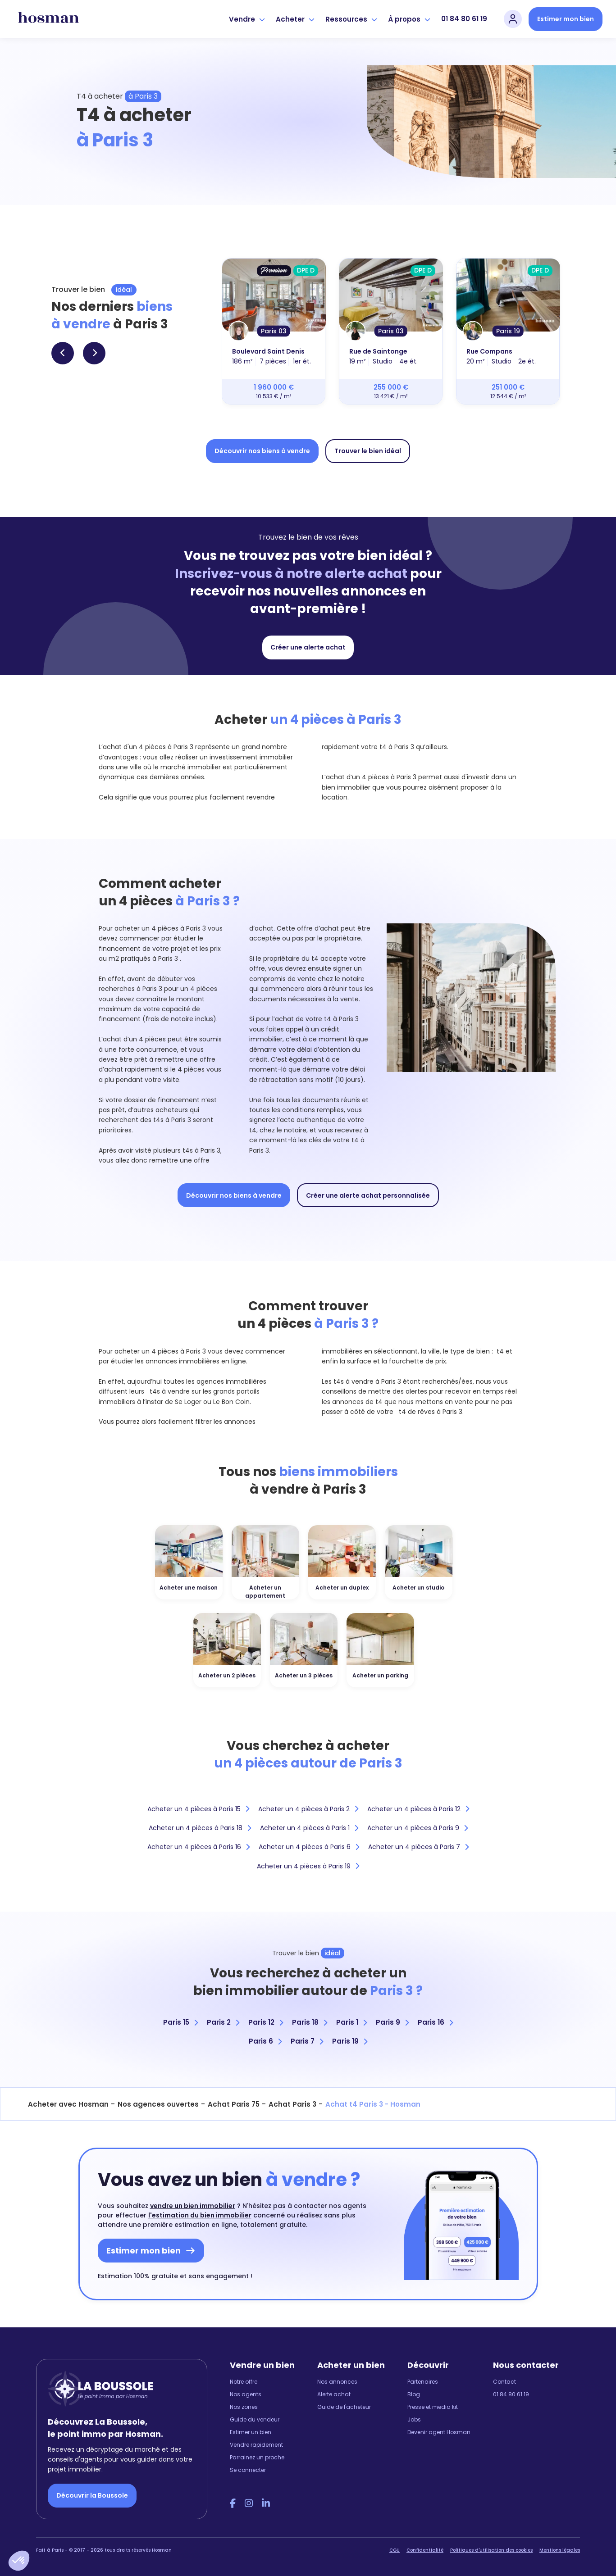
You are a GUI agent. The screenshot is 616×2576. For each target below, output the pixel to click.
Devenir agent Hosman (438, 2432)
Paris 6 (265, 2041)
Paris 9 (392, 2022)
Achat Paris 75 (234, 2104)
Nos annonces (337, 2381)
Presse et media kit (432, 2407)
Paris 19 (349, 2041)
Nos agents (245, 2394)
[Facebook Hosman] (233, 2503)
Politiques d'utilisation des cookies (491, 2550)
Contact (504, 2381)
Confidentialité (424, 2550)
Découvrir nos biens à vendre (262, 450)
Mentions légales (559, 2550)
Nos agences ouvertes (158, 2104)
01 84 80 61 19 (464, 18)
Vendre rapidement (256, 2445)
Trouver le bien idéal (367, 450)
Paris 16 (435, 2022)
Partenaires (422, 2381)
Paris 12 (265, 2022)
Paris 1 (351, 2022)
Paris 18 (309, 2022)
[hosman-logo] (48, 19)
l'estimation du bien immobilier (199, 2215)
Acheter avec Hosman (68, 2104)
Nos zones (244, 2407)
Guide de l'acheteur (344, 2407)
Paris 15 (180, 2022)
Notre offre (243, 2381)
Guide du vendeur (254, 2419)
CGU (394, 2550)
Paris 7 (307, 2041)
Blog (413, 2394)
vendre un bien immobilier (192, 2205)
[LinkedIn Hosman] (266, 2503)
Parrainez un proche (257, 2457)
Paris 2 (223, 2022)
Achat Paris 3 (292, 2104)
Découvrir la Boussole (92, 2495)
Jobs (414, 2419)
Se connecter (248, 2470)
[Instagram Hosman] (249, 2503)
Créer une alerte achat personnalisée (368, 1195)
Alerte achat (334, 2394)
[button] (19, 2560)
